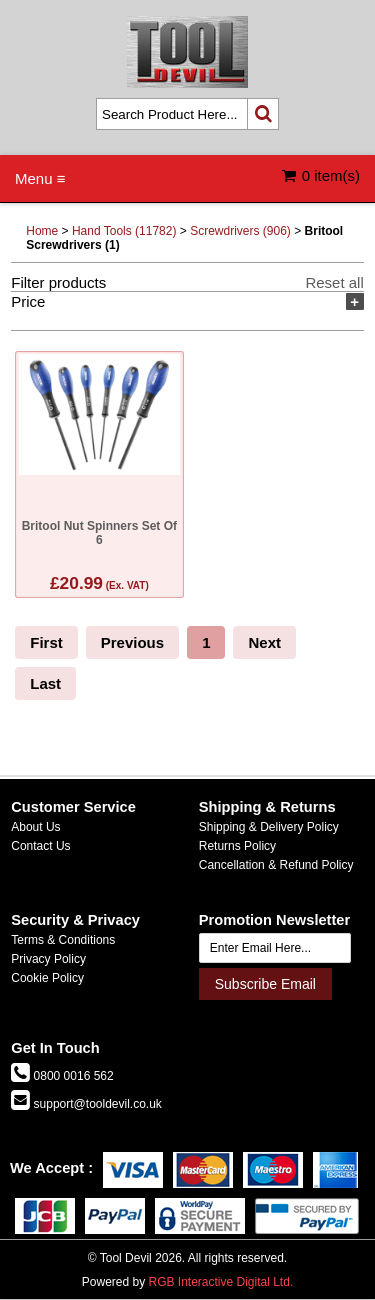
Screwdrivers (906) (240, 231)
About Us (35, 827)
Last (45, 683)
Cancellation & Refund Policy (276, 865)
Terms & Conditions (63, 940)
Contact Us (40, 846)
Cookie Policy (47, 978)
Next (264, 642)
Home (42, 231)
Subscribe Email (265, 984)
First (46, 642)
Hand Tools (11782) (124, 231)
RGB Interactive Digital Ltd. (220, 1282)
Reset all (334, 282)
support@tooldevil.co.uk (96, 1104)
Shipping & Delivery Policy (269, 827)
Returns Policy (237, 846)
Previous (132, 642)
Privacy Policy (48, 959)
